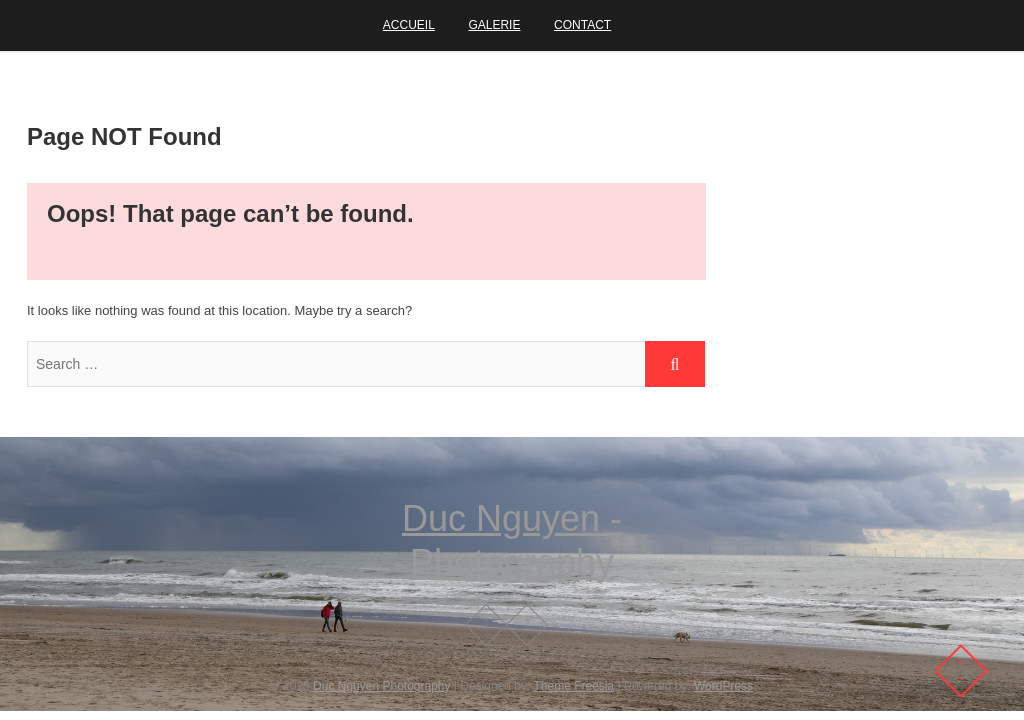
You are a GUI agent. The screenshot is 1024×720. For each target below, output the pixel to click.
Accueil (409, 25)
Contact (582, 25)
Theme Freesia (573, 686)
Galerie (494, 25)
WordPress (723, 686)
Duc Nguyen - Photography (512, 540)
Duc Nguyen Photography (381, 686)
